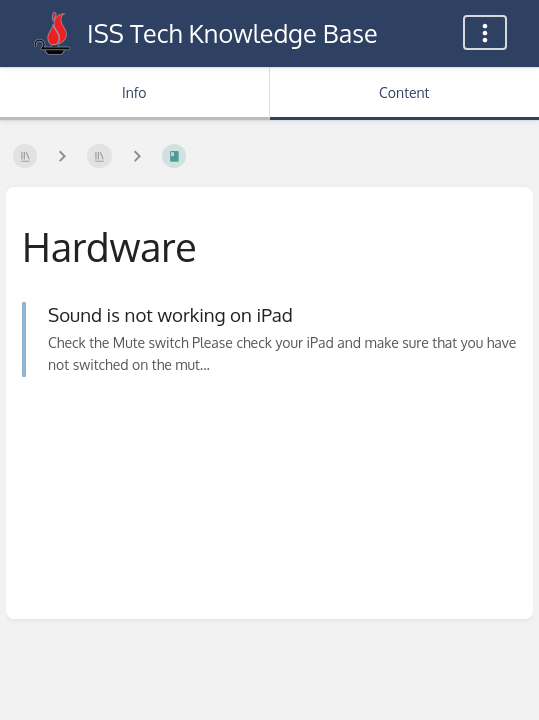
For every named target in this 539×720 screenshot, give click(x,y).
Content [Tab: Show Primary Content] (404, 92)
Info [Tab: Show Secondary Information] (134, 92)
